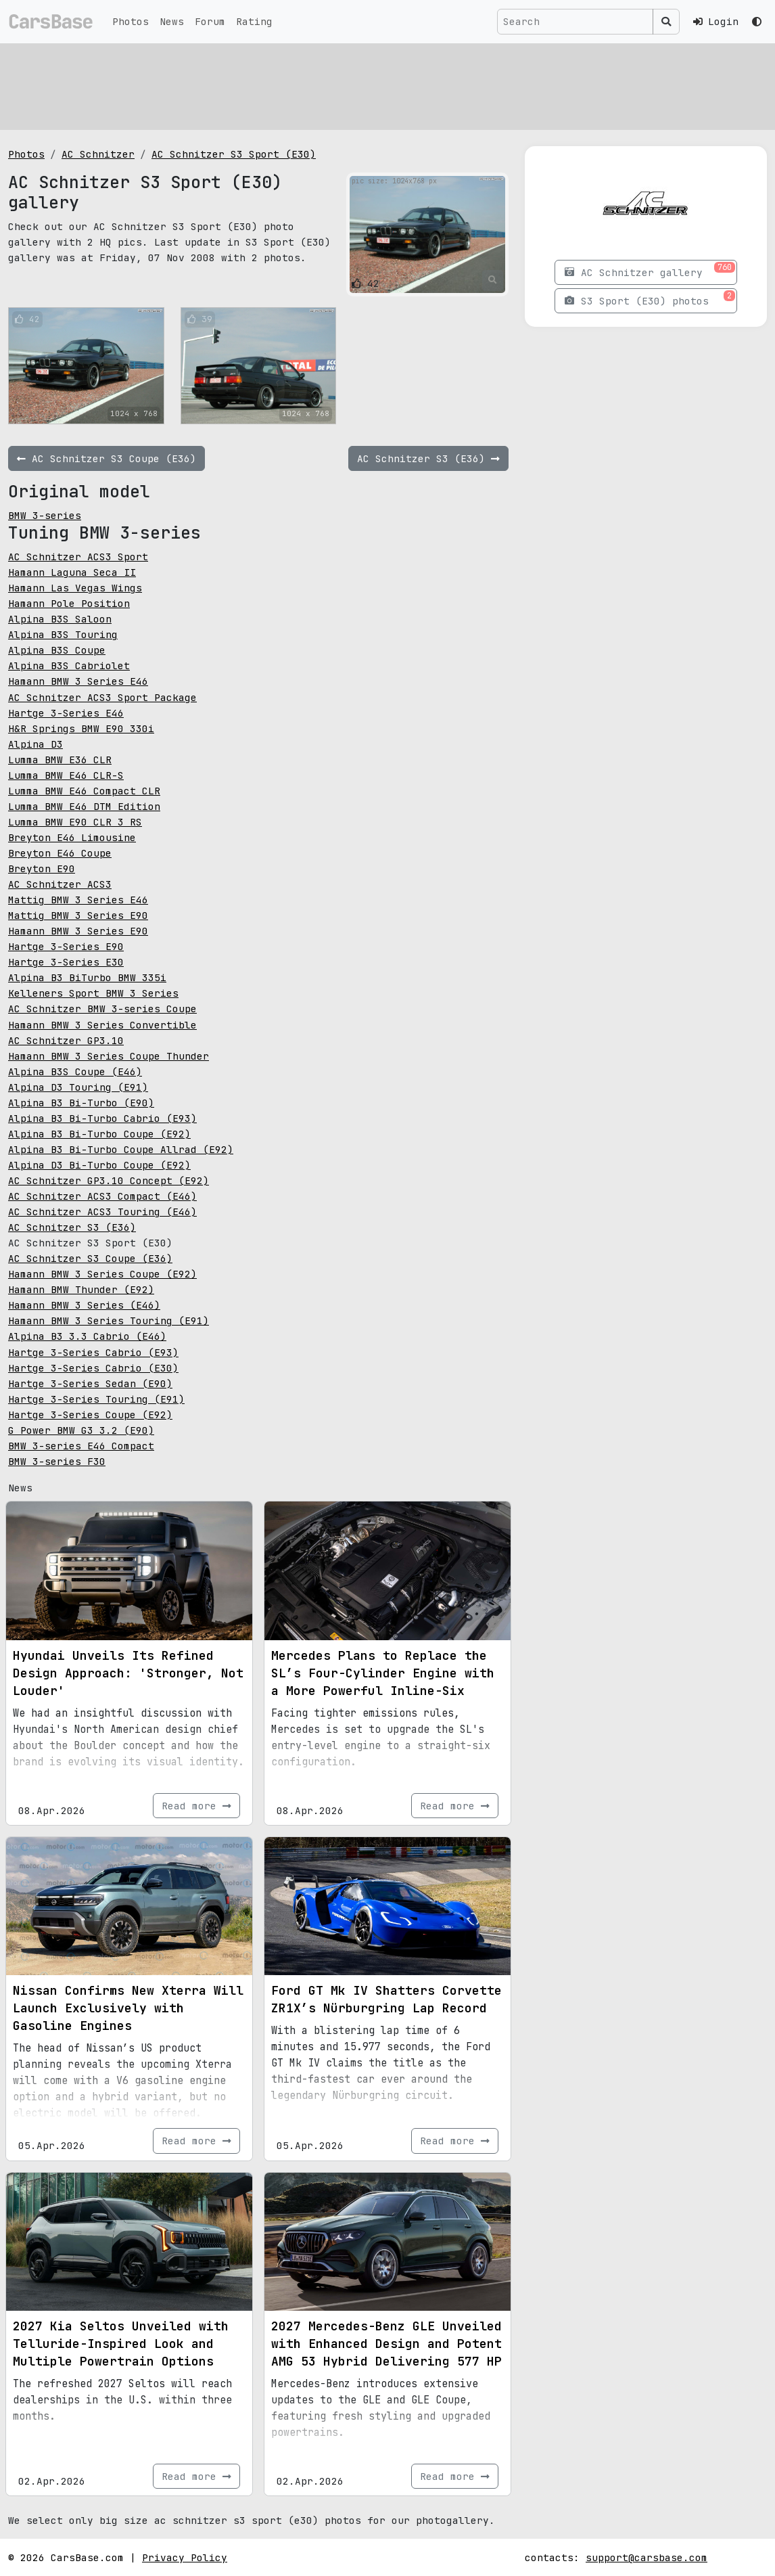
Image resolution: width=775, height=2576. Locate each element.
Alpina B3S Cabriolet (69, 665)
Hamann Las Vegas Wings (75, 587)
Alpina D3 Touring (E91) (78, 1087)
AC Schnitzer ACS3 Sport (78, 556)
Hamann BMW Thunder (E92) (81, 1289)
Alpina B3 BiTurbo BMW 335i (87, 977)
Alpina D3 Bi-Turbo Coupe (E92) (99, 1164)
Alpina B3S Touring (63, 634)
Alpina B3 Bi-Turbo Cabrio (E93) (102, 1118)
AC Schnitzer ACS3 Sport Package (102, 697)
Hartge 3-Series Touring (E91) (96, 1399)
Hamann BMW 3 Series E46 (78, 681)
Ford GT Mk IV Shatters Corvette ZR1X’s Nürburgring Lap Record (386, 1999)
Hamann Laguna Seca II (72, 572)
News (172, 21)
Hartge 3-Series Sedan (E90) (90, 1383)
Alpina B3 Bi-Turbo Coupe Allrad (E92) (120, 1149)
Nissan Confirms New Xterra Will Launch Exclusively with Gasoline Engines (128, 2008)
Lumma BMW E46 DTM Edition (84, 806)
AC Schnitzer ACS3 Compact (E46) (102, 1196)
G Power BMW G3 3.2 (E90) (81, 1430)
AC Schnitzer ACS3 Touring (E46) (102, 1211)
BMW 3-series (44, 515)
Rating (254, 21)
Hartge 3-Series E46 (66, 712)
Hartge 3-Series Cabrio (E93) (93, 1352)
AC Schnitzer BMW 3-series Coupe (102, 1008)
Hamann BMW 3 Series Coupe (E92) (102, 1273)
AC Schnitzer (98, 154)
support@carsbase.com (646, 2557)
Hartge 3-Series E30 (66, 961)
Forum (210, 21)
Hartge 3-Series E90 (66, 946)
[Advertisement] (387, 84)
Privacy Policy (184, 2557)
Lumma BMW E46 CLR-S (66, 775)
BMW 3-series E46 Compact (81, 1445)
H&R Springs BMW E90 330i (81, 728)
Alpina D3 (35, 744)
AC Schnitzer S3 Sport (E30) (233, 154)
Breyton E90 (41, 868)
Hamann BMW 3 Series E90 (78, 930)
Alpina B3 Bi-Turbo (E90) (81, 1102)
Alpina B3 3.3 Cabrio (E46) (87, 1336)
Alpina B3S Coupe (56, 649)
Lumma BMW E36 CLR (60, 759)
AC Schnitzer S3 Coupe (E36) (90, 1258)
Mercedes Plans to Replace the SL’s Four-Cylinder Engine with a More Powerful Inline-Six (382, 1673)
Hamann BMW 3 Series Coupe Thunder (108, 1055)
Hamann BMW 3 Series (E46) (84, 1304)
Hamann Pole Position (69, 603)
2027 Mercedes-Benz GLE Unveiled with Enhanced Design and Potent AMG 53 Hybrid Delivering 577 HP (386, 2343)
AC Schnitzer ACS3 (60, 884)
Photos (130, 21)
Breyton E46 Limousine (72, 837)
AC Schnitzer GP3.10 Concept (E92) (108, 1180)
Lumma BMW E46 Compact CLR (84, 790)
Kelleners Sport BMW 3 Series (93, 993)
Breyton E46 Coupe (60, 852)
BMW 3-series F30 (56, 1461)
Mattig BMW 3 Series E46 (78, 899)
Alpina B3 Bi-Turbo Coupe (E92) (99, 1133)
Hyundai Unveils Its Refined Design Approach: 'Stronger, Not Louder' (128, 1673)
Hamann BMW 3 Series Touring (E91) (108, 1320)
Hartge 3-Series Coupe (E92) (90, 1414)
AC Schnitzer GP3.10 (66, 1040)
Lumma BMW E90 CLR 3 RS (75, 821)
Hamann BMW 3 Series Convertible (102, 1024)
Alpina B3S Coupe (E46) (75, 1071)
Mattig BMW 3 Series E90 (78, 915)
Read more (196, 1805)
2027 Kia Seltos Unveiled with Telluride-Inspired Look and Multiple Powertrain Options (121, 2343)
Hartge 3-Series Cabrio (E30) (93, 1367)
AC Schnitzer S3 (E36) (72, 1227)
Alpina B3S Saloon (60, 618)
